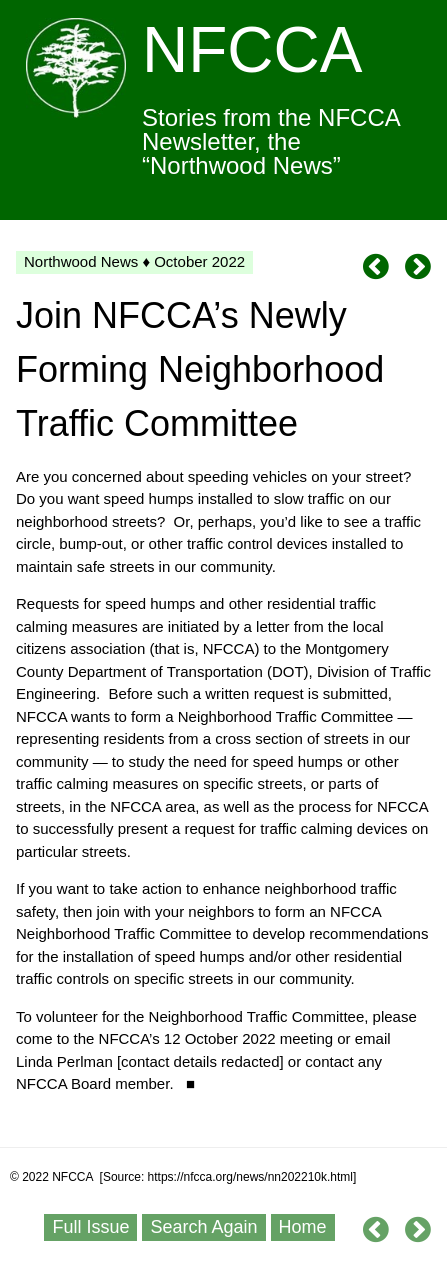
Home (303, 1227)
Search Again (203, 1227)
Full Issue (90, 1227)
